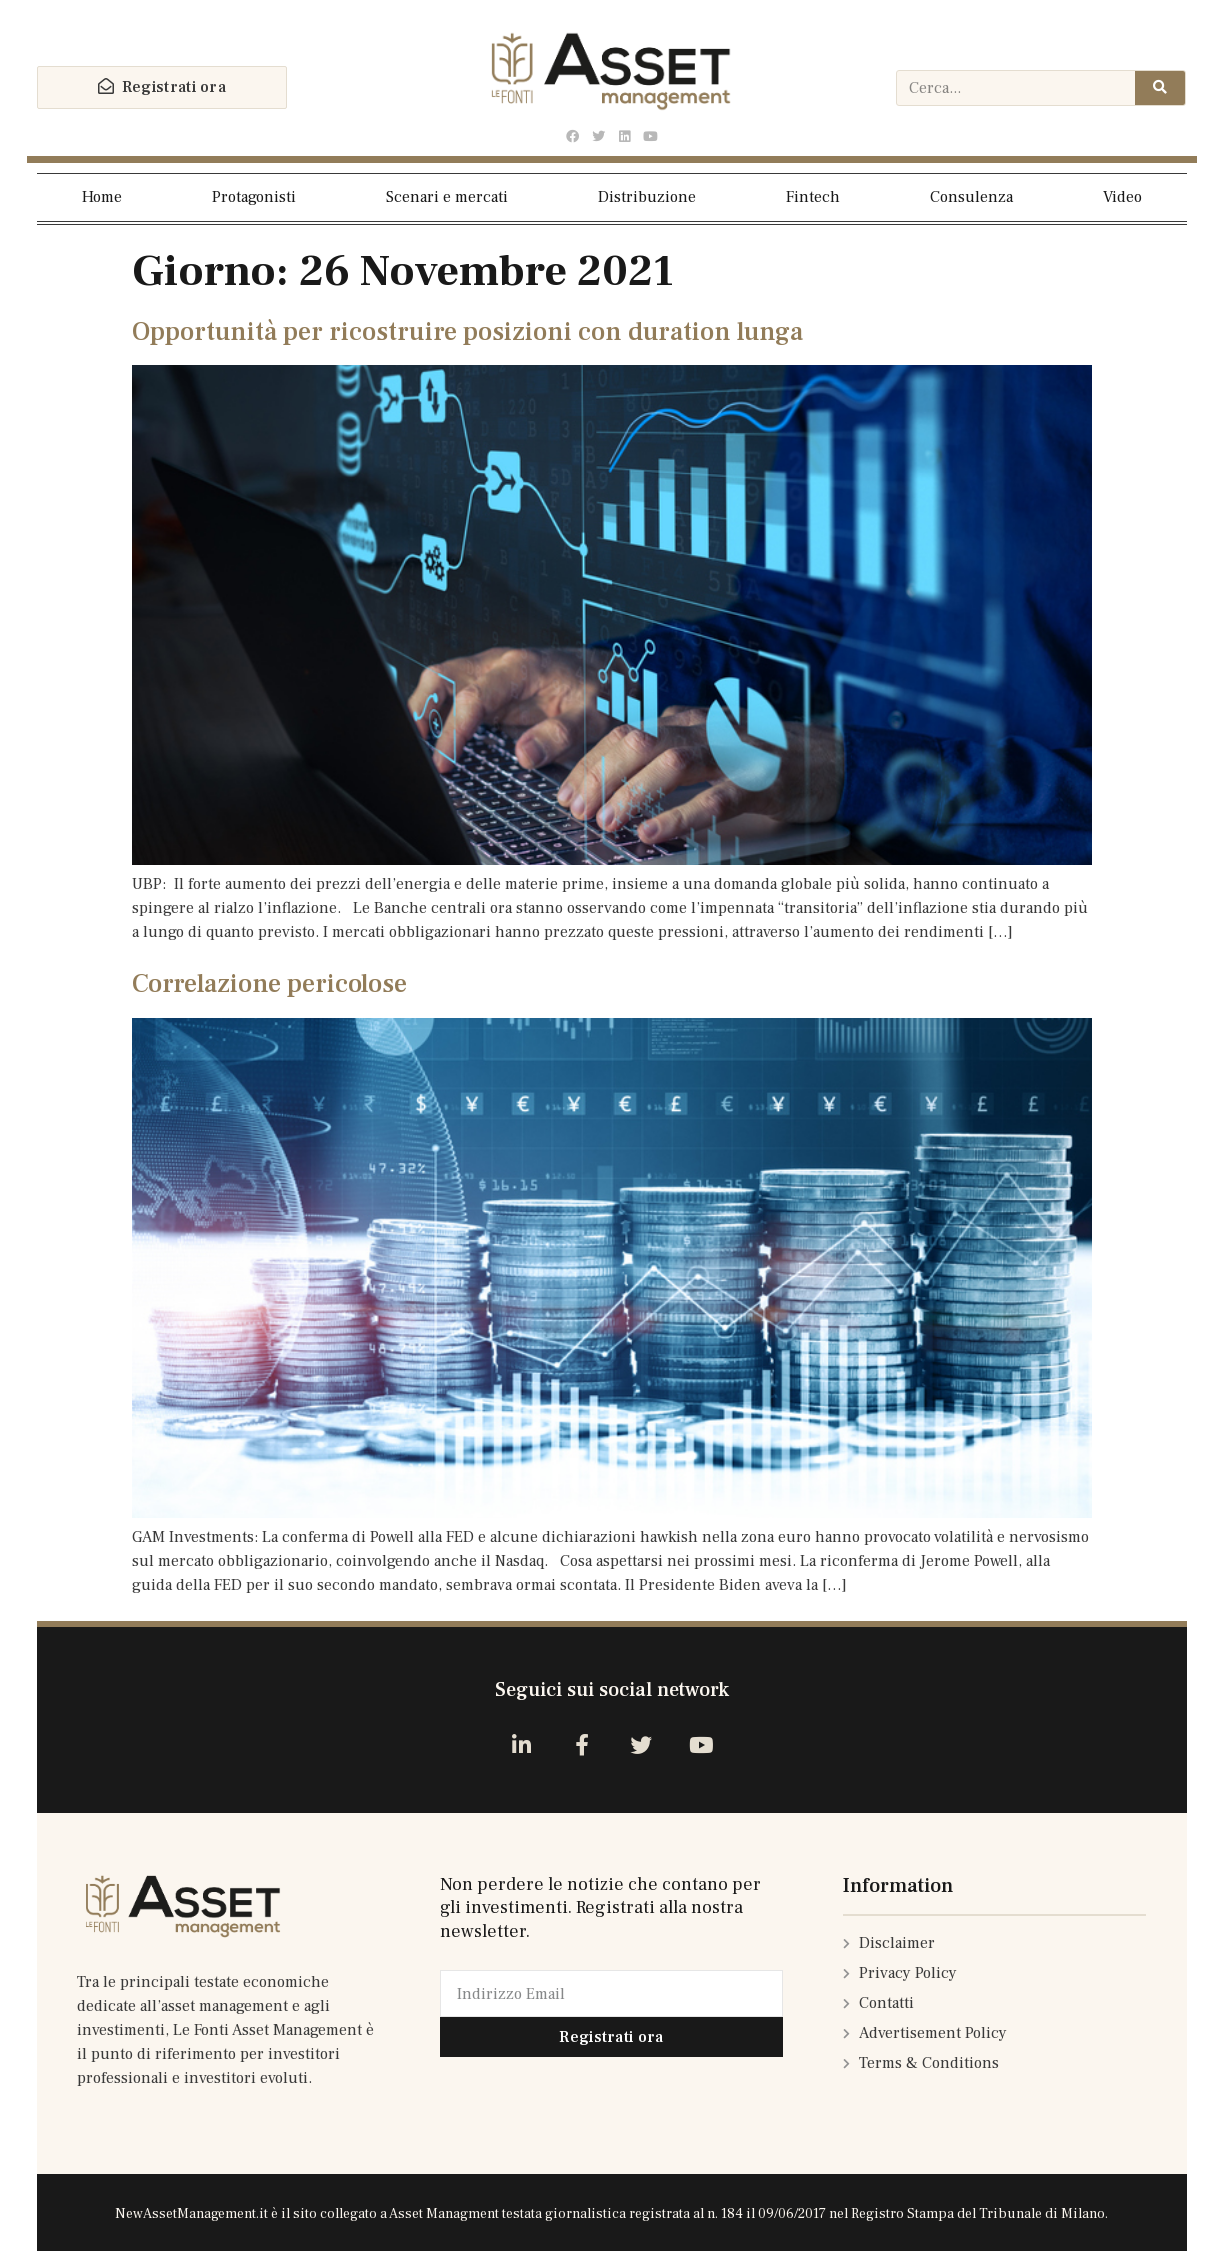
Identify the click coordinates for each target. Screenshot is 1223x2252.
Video (1122, 197)
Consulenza (971, 197)
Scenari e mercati (447, 197)
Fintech (813, 197)
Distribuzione (647, 197)
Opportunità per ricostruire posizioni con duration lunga (467, 332)
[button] (162, 87)
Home (102, 197)
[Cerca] (1160, 88)
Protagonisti (254, 197)
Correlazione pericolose (269, 984)
